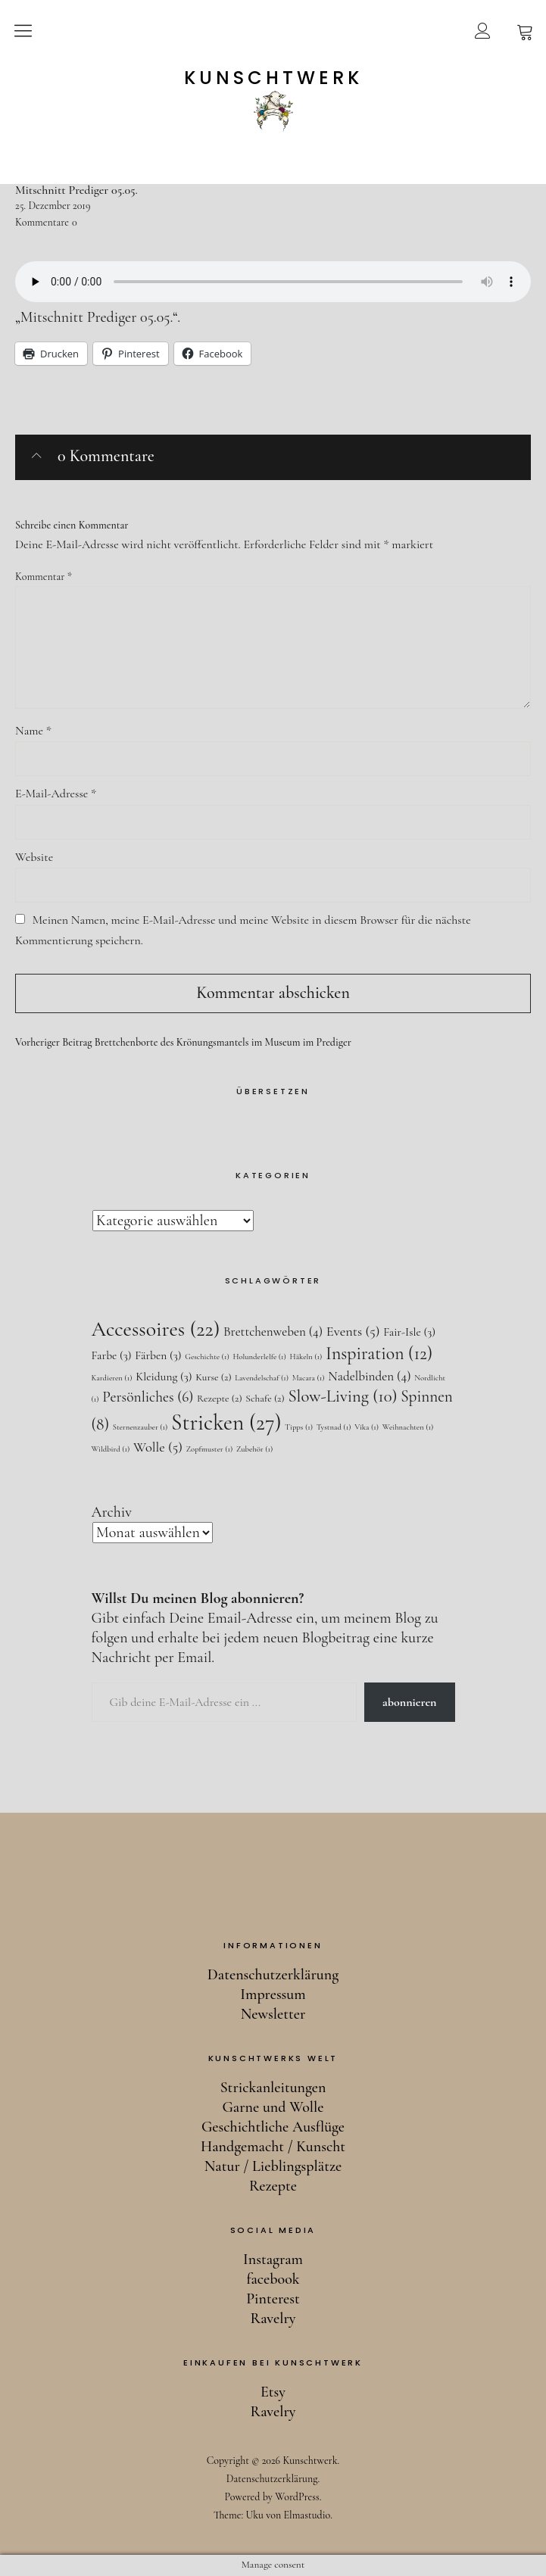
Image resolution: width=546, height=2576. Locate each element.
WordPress (297, 2496)
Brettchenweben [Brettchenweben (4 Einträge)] (273, 1331)
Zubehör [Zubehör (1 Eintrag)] (254, 1449)
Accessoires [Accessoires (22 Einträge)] (156, 1329)
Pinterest (273, 2299)
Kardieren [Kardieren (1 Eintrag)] (112, 1378)
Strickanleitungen (273, 2088)
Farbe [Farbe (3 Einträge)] (112, 1355)
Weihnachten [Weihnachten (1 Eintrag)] (408, 1427)
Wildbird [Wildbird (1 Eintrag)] (111, 1449)
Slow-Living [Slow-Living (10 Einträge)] (342, 1396)
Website (34, 857)
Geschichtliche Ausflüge (273, 2127)
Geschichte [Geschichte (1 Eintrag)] (207, 1356)
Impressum (272, 1994)
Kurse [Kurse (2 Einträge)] (213, 1377)
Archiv (112, 1512)
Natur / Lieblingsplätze (273, 2166)
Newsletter (273, 2014)
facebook (272, 2279)
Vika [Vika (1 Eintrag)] (366, 1427)
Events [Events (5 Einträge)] (353, 1331)
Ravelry (273, 2318)
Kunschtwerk (273, 78)
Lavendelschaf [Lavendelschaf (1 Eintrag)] (262, 1378)
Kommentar (43, 576)
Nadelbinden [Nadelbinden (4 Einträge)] (369, 1376)
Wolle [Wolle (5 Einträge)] (158, 1447)
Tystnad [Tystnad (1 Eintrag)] (334, 1427)
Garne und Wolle (272, 2107)
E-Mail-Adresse (55, 793)
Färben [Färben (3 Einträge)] (158, 1355)
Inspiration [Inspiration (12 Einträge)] (379, 1353)
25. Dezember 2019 (53, 205)
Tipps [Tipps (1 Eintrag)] (299, 1427)
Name (33, 730)
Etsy (273, 2392)
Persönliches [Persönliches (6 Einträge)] (147, 1397)
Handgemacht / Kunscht (273, 2147)
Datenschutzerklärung (273, 1975)
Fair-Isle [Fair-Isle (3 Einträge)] (409, 1332)
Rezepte (273, 2186)
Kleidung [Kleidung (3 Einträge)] (164, 1376)
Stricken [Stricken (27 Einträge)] (226, 1422)
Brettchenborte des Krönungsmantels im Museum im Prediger (183, 1042)
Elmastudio (307, 2515)
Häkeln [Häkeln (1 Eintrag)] (306, 1356)
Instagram (273, 2259)
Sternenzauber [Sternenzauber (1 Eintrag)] (140, 1427)
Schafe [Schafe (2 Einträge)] (264, 1398)
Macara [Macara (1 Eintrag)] (308, 1378)
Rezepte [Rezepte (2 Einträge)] (219, 1398)
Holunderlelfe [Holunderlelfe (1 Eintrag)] (258, 1356)
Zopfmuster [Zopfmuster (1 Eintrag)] (209, 1449)
